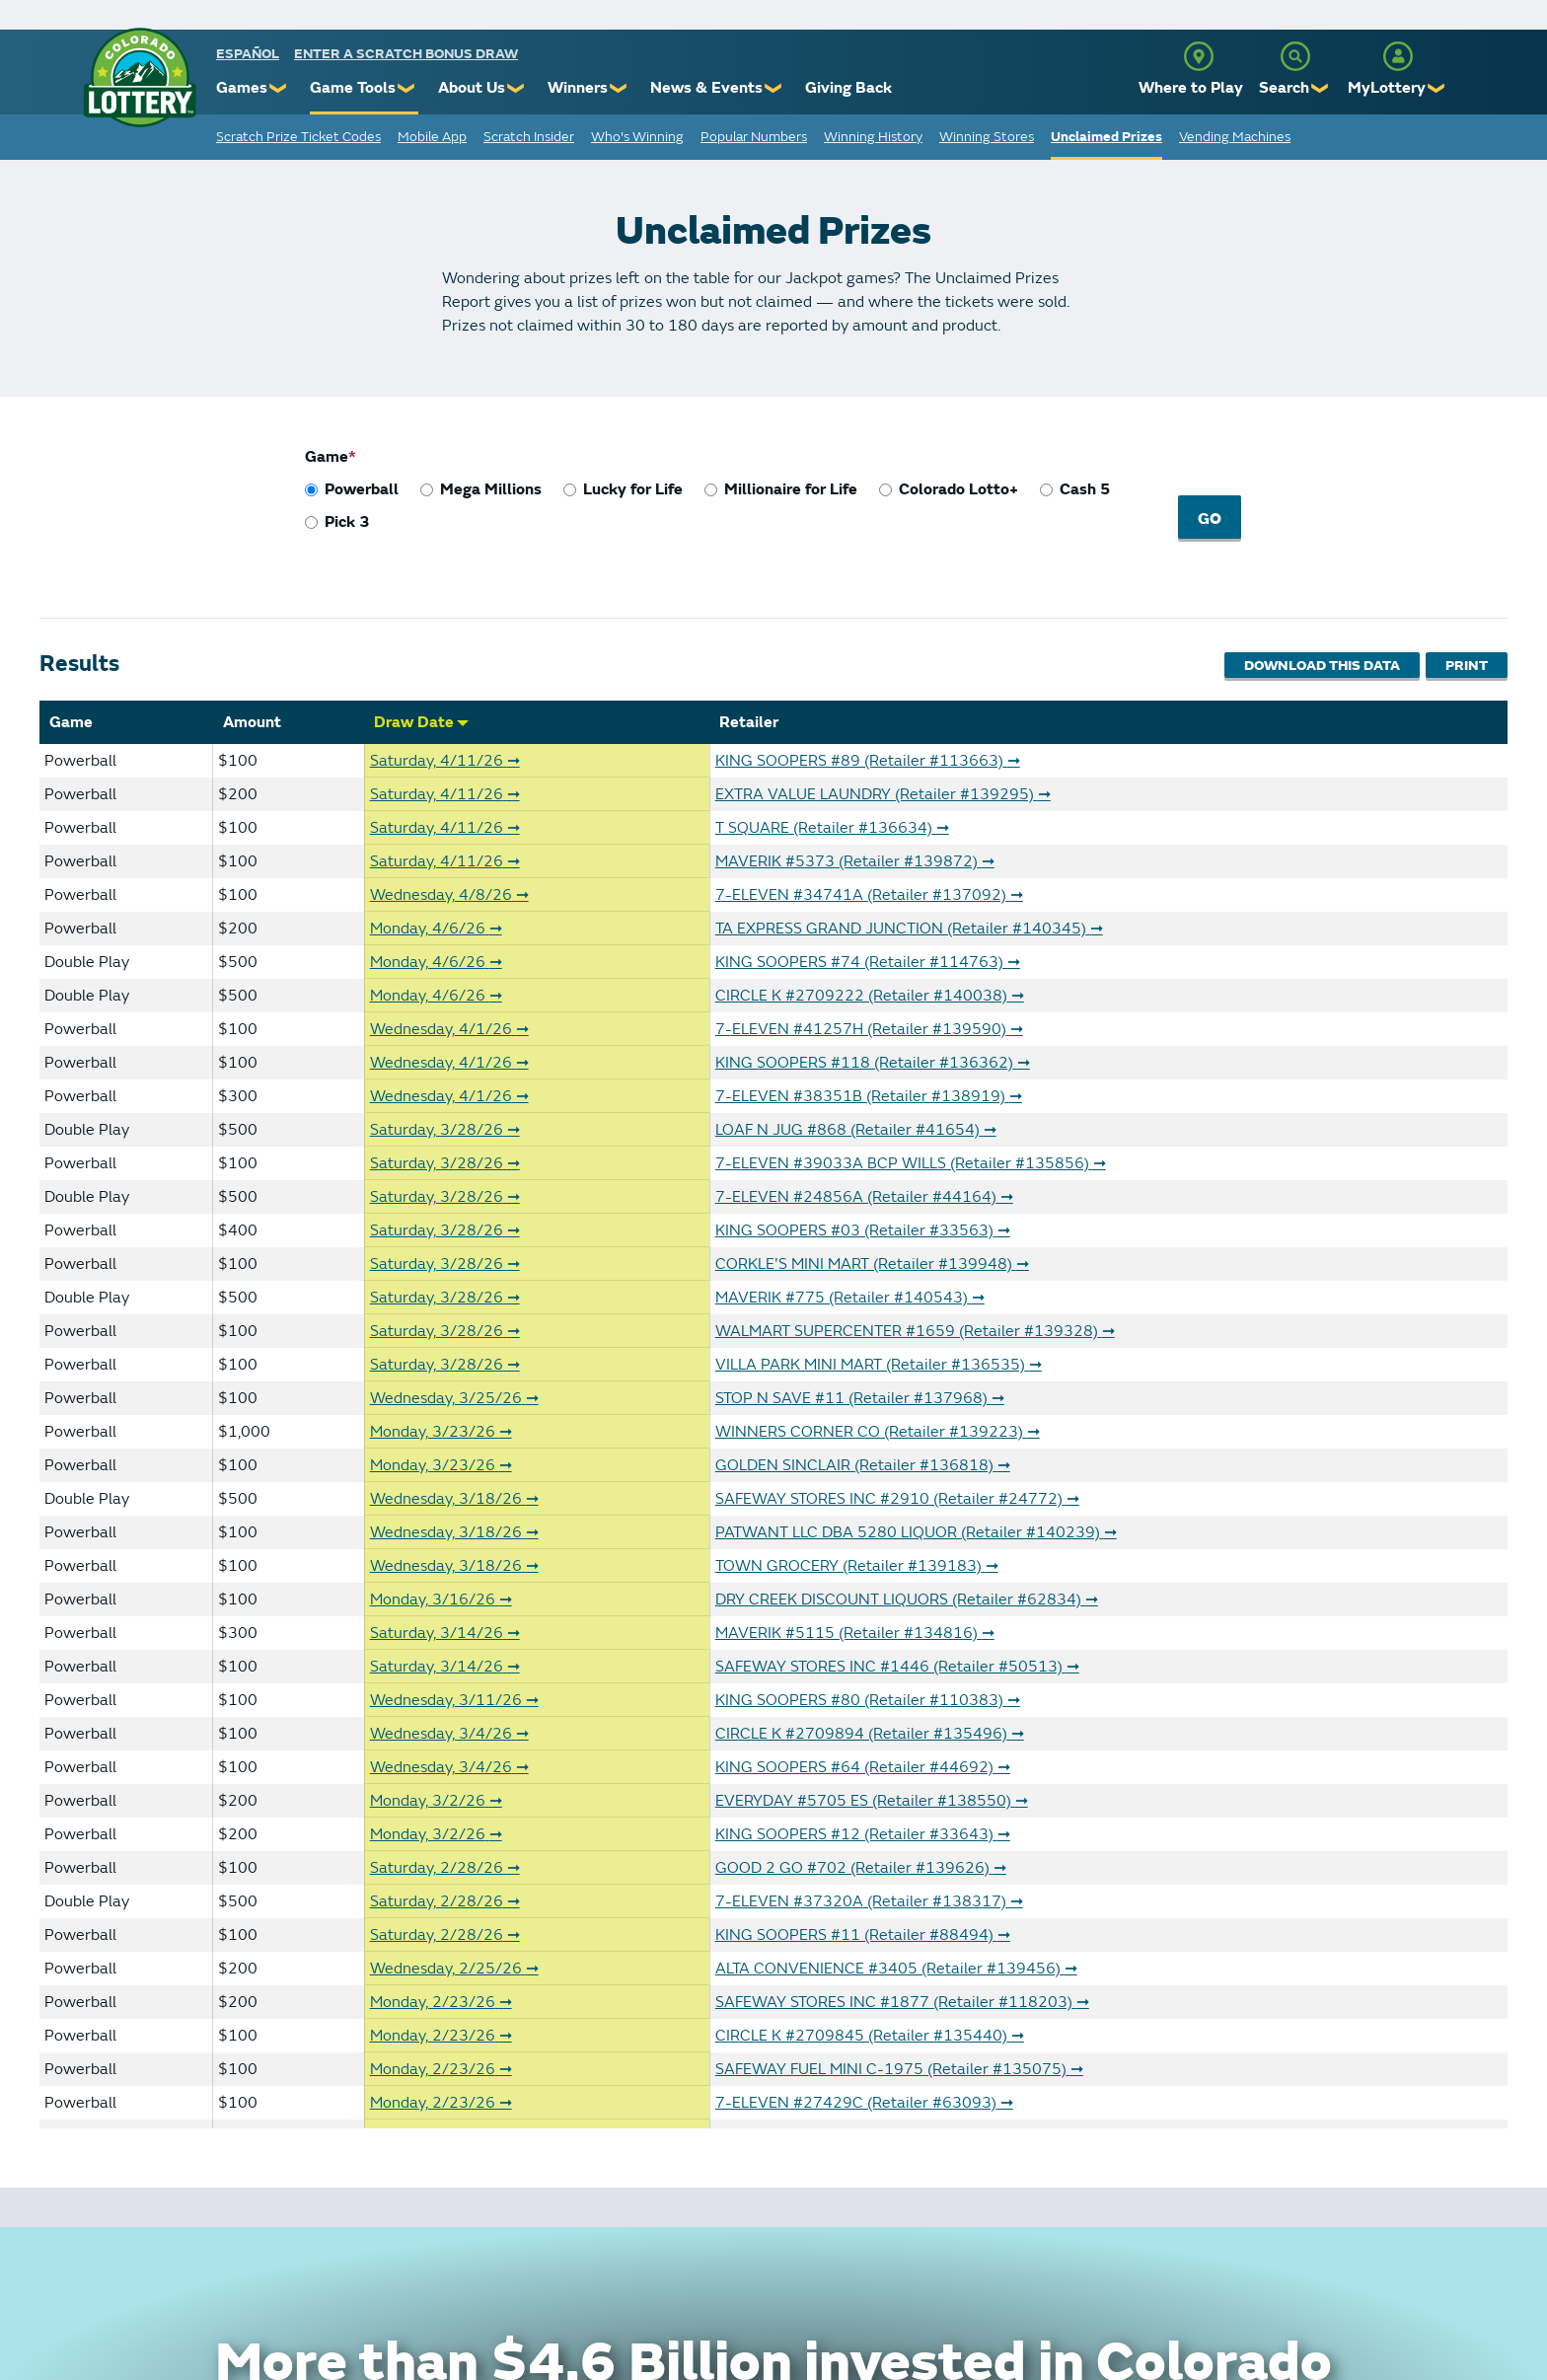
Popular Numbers (753, 136)
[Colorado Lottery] (139, 77)
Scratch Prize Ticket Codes (298, 136)
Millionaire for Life (790, 489)
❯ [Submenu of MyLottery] (1437, 88)
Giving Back (848, 88)
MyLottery (1387, 88)
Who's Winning (637, 136)
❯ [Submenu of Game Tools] (407, 88)
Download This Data (1313, 660)
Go (1212, 519)
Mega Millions (491, 489)
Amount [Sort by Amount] (252, 714)
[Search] (1295, 56)
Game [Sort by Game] (71, 714)
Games (241, 88)
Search (1284, 88)
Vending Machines (1234, 136)
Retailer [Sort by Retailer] (748, 714)
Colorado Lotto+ (958, 489)
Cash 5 (1085, 489)
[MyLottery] (1398, 56)
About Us (471, 88)
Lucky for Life (633, 489)
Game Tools (353, 88)
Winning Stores (986, 136)
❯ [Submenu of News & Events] (774, 88)
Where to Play (1191, 88)
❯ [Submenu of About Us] (516, 88)
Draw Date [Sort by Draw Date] (421, 714)
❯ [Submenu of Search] (1320, 88)
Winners (578, 88)
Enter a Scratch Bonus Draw (406, 53)
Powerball (362, 489)
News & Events (706, 88)
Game (326, 457)
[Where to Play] (1198, 56)
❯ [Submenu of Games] (278, 88)
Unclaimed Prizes (1106, 136)
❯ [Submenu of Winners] (619, 88)
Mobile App (432, 136)
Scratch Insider (528, 136)
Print (1466, 660)
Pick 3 (347, 522)
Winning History (873, 136)
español (247, 53)
